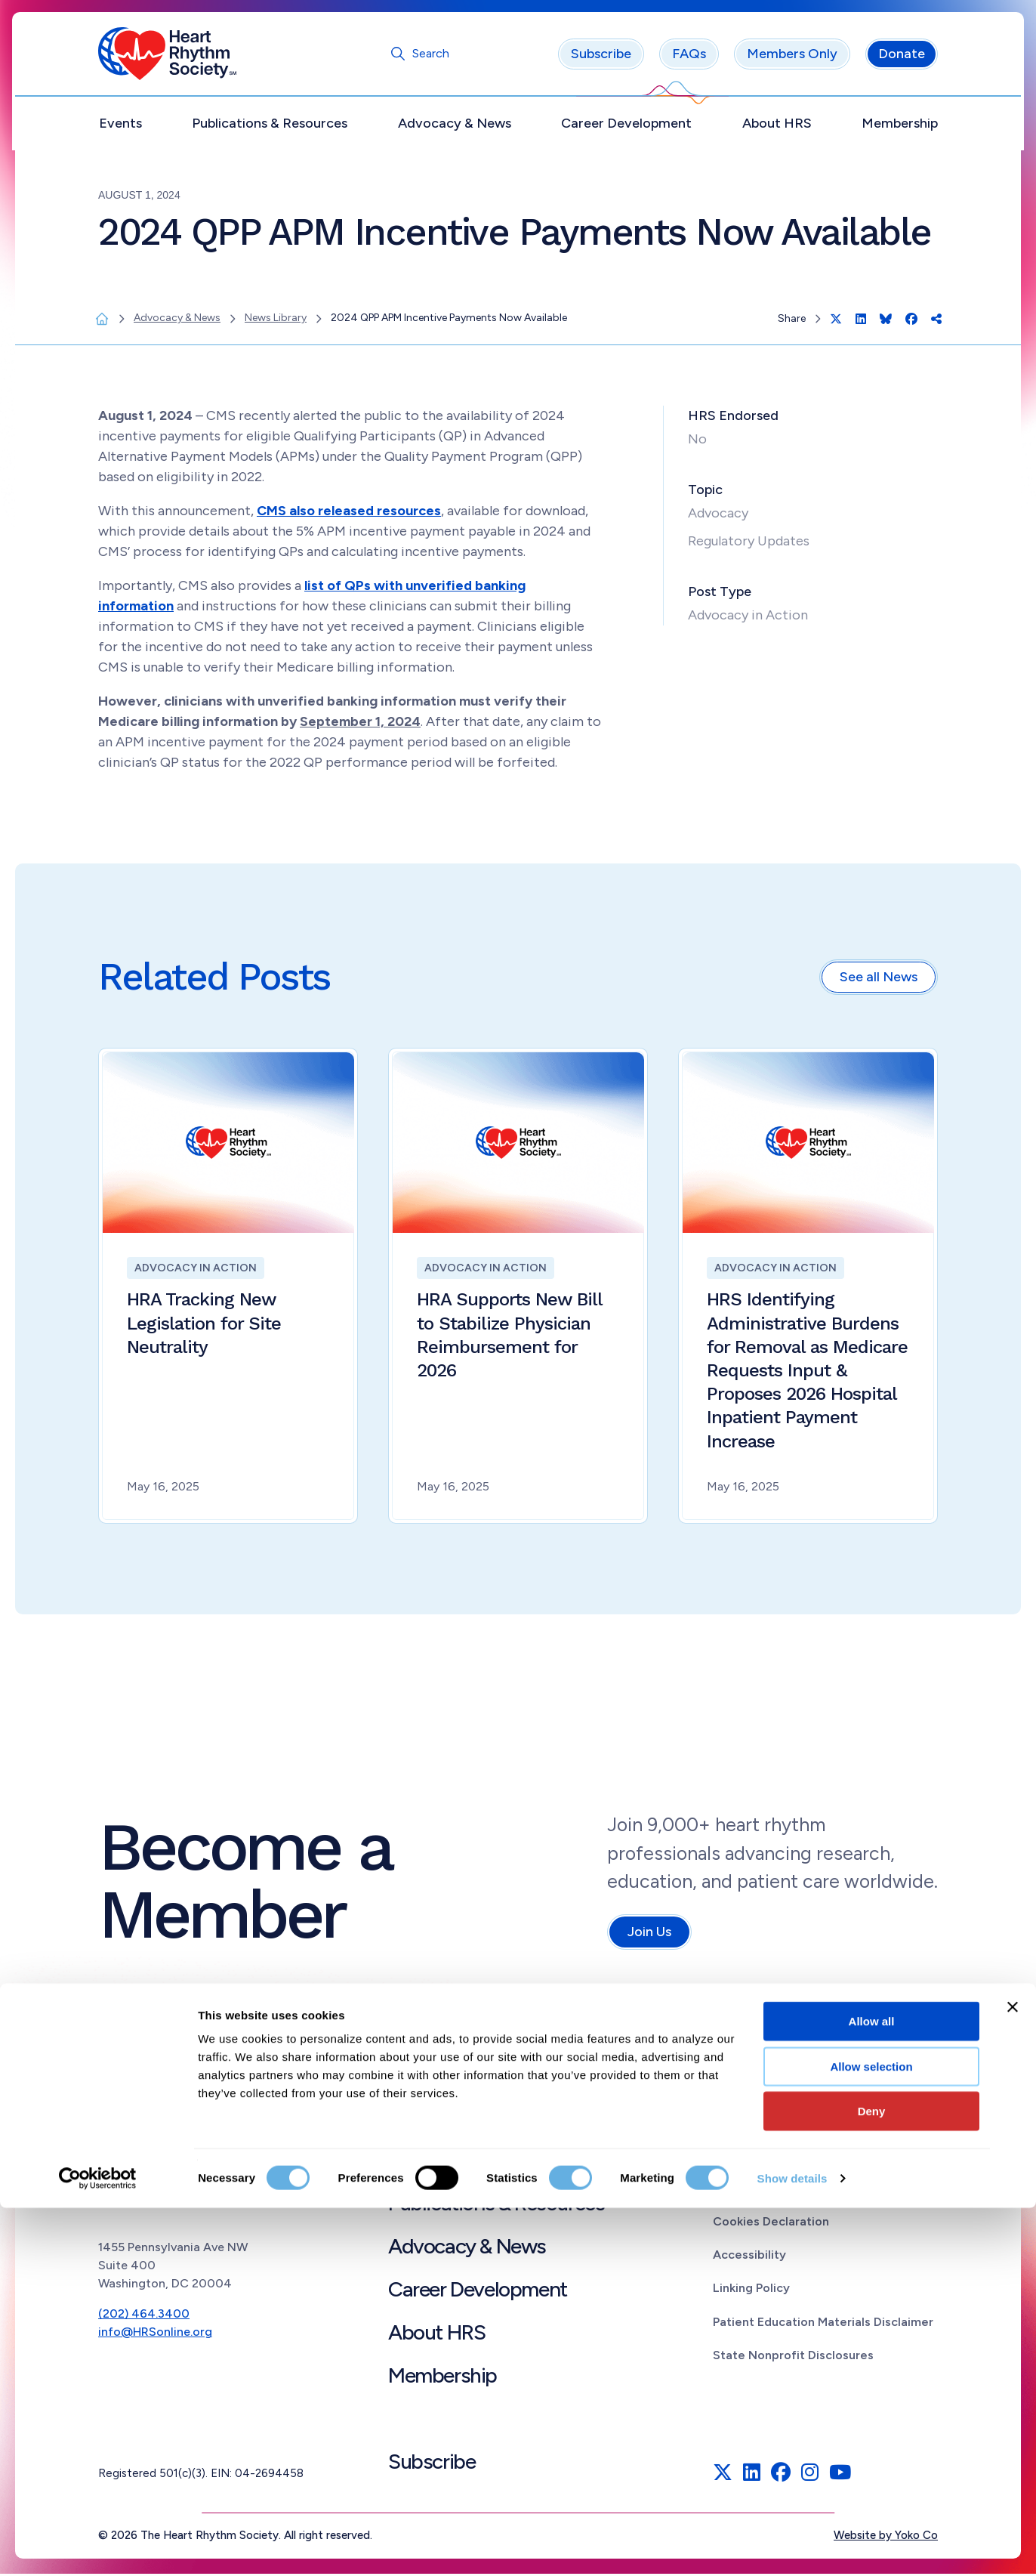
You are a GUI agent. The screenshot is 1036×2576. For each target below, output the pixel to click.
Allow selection (871, 2434)
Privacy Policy (752, 2191)
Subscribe (601, 56)
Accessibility (749, 2257)
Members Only (792, 56)
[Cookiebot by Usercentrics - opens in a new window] (98, 2546)
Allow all (872, 2389)
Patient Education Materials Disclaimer (823, 2324)
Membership (900, 126)
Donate (901, 56)
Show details (792, 2546)
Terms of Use (751, 2157)
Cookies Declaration (771, 2224)
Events (120, 126)
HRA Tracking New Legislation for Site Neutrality (204, 1326)
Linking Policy (751, 2291)
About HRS (777, 126)
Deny (872, 2479)
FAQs (689, 56)
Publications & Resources (269, 126)
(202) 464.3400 (144, 2316)
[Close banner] (1012, 2375)
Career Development (626, 126)
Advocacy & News (454, 126)
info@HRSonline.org (155, 2334)
